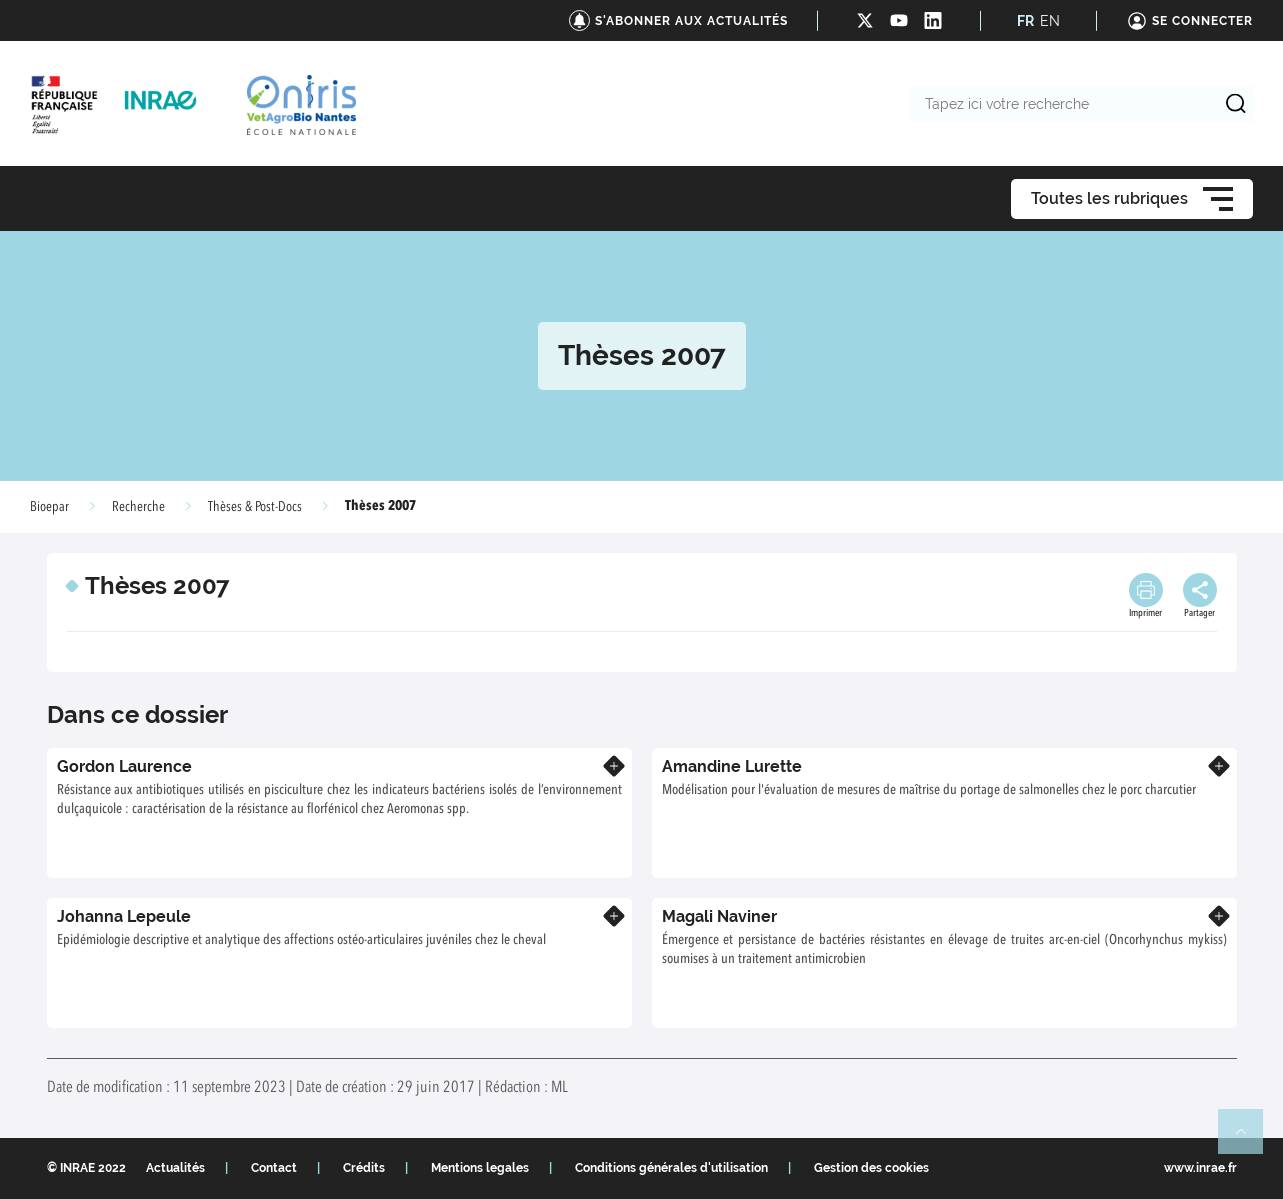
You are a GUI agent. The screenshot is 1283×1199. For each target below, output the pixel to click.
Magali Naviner (719, 916)
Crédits (364, 1168)
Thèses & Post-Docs (255, 507)
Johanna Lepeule (124, 916)
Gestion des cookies (871, 1168)
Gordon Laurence (124, 766)
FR (1025, 21)
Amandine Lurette (732, 766)
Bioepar (49, 507)
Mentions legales (480, 1168)
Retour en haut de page (1249, 1140)
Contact (274, 1168)
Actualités (175, 1168)
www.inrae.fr (1200, 1168)
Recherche (138, 507)
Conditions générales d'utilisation (671, 1168)
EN (1050, 21)
